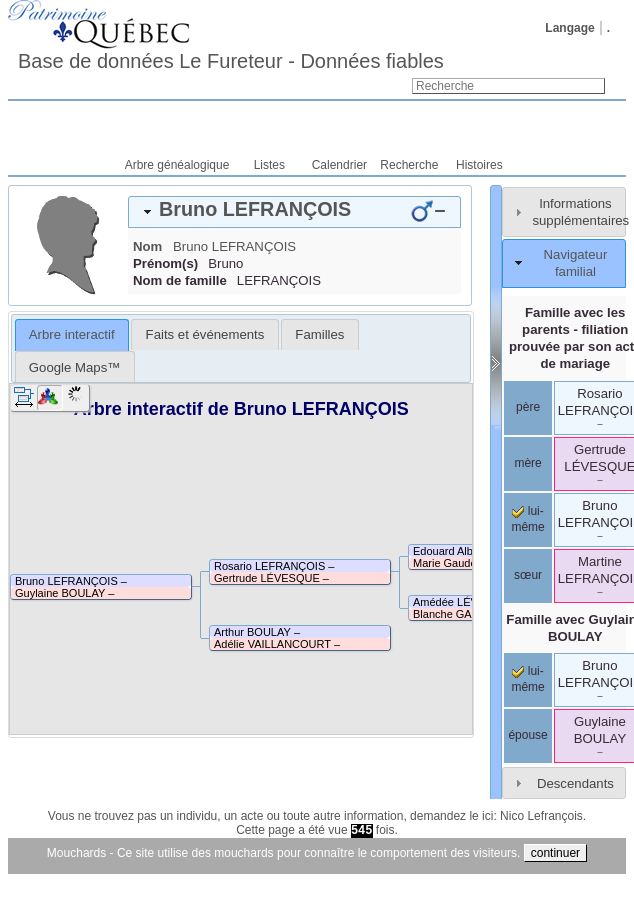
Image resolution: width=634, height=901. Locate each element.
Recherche (409, 165)
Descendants (575, 783)
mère (527, 463)
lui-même (527, 679)
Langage (569, 28)
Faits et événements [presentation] (205, 334)
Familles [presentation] (319, 334)
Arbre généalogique (177, 165)
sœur (528, 575)
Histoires (479, 165)
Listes (269, 165)
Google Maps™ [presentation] (75, 367)
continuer (555, 853)
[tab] (294, 212)
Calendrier (339, 165)
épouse (527, 735)
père (528, 407)
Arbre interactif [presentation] (72, 334)
